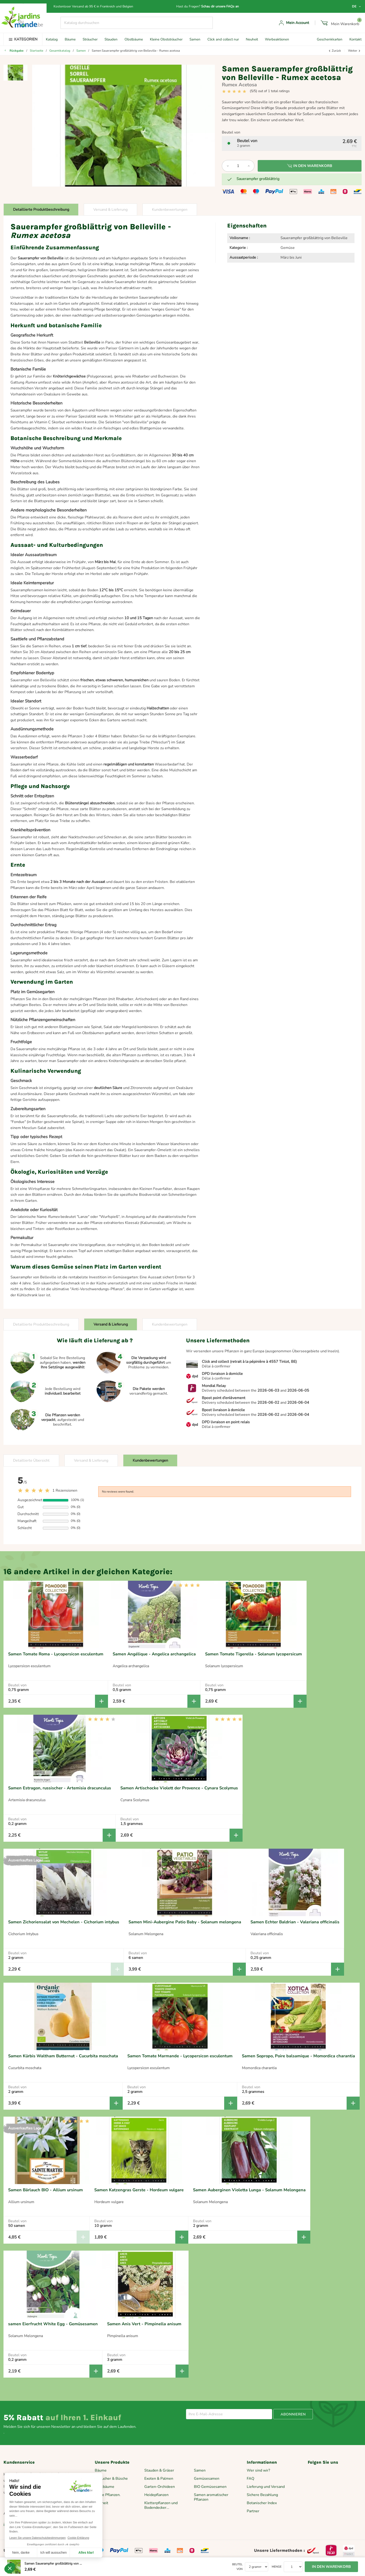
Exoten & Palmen (158, 2478)
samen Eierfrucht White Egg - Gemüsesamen (53, 2324)
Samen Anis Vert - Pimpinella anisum (144, 2324)
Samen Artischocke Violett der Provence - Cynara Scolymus (179, 1788)
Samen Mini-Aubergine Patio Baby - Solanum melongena (184, 1922)
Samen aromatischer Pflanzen (211, 2497)
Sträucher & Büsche (111, 2478)
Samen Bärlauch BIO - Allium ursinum (45, 2190)
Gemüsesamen (206, 2478)
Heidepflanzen (156, 2494)
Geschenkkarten (329, 39)
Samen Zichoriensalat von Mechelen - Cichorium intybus (63, 1922)
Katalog (52, 39)
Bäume (70, 39)
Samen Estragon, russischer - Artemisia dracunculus (59, 1788)
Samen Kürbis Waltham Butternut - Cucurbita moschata (63, 2056)
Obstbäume (134, 39)
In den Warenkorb (309, 165)
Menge (276, 2567)
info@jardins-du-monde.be (28, 2524)
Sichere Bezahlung (262, 2494)
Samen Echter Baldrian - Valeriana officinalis (294, 1922)
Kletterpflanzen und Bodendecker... (161, 2505)
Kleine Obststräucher (166, 39)
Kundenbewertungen (169, 209)
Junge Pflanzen (107, 2494)
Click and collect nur (223, 39)
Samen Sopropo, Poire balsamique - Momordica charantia (298, 2056)
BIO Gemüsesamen (210, 2486)
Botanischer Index (262, 2503)
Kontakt (355, 39)
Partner (253, 2511)
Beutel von (237, 2567)
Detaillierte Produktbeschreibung (41, 209)
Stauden (111, 39)
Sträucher (90, 39)
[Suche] (137, 23)
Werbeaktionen (277, 39)
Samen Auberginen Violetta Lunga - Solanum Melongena (249, 2190)
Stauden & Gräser (159, 2470)
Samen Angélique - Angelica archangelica (154, 1654)
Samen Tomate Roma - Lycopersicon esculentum (55, 1654)
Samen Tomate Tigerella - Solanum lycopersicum (253, 1654)
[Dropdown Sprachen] (357, 6)
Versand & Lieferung (110, 209)
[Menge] (238, 166)
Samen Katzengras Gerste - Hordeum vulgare (139, 2190)
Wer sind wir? (258, 2470)
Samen (194, 39)
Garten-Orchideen (159, 2486)
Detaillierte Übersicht (31, 1460)
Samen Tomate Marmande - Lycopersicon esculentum (180, 2056)
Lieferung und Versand (266, 2486)
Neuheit (252, 39)
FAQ (250, 2478)
